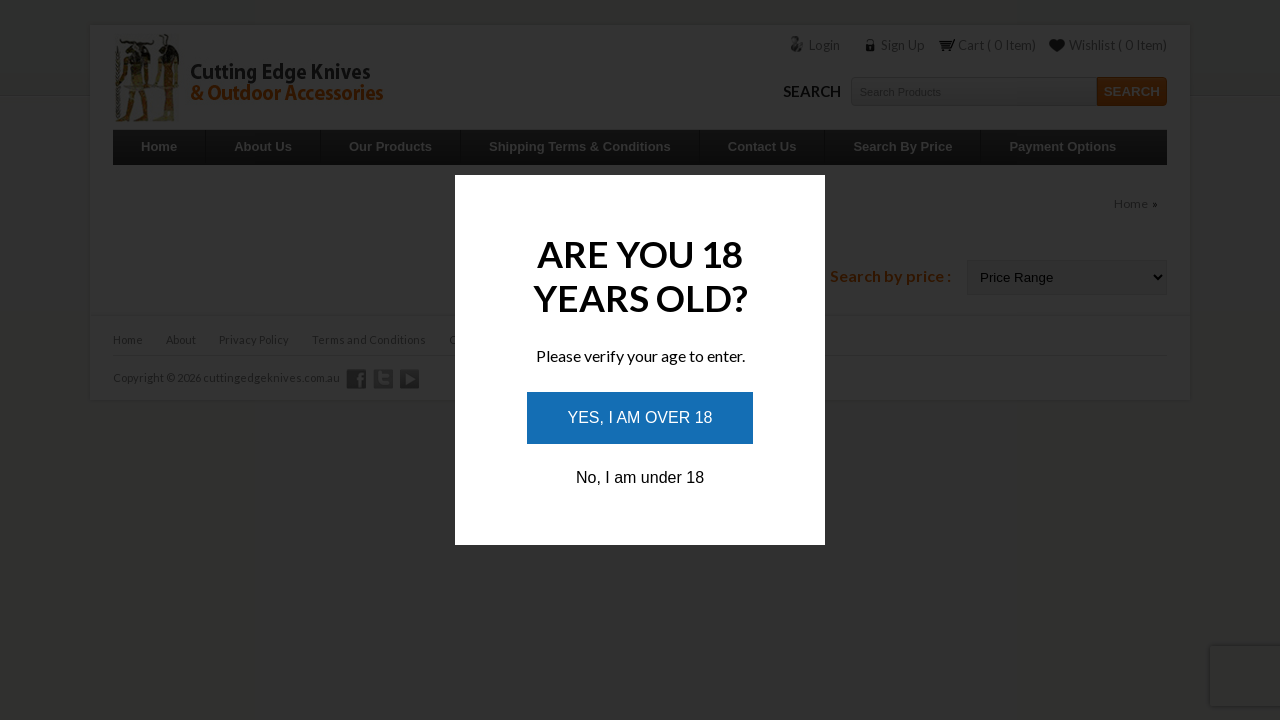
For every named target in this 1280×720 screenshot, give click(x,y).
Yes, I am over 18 (640, 417)
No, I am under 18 (640, 477)
